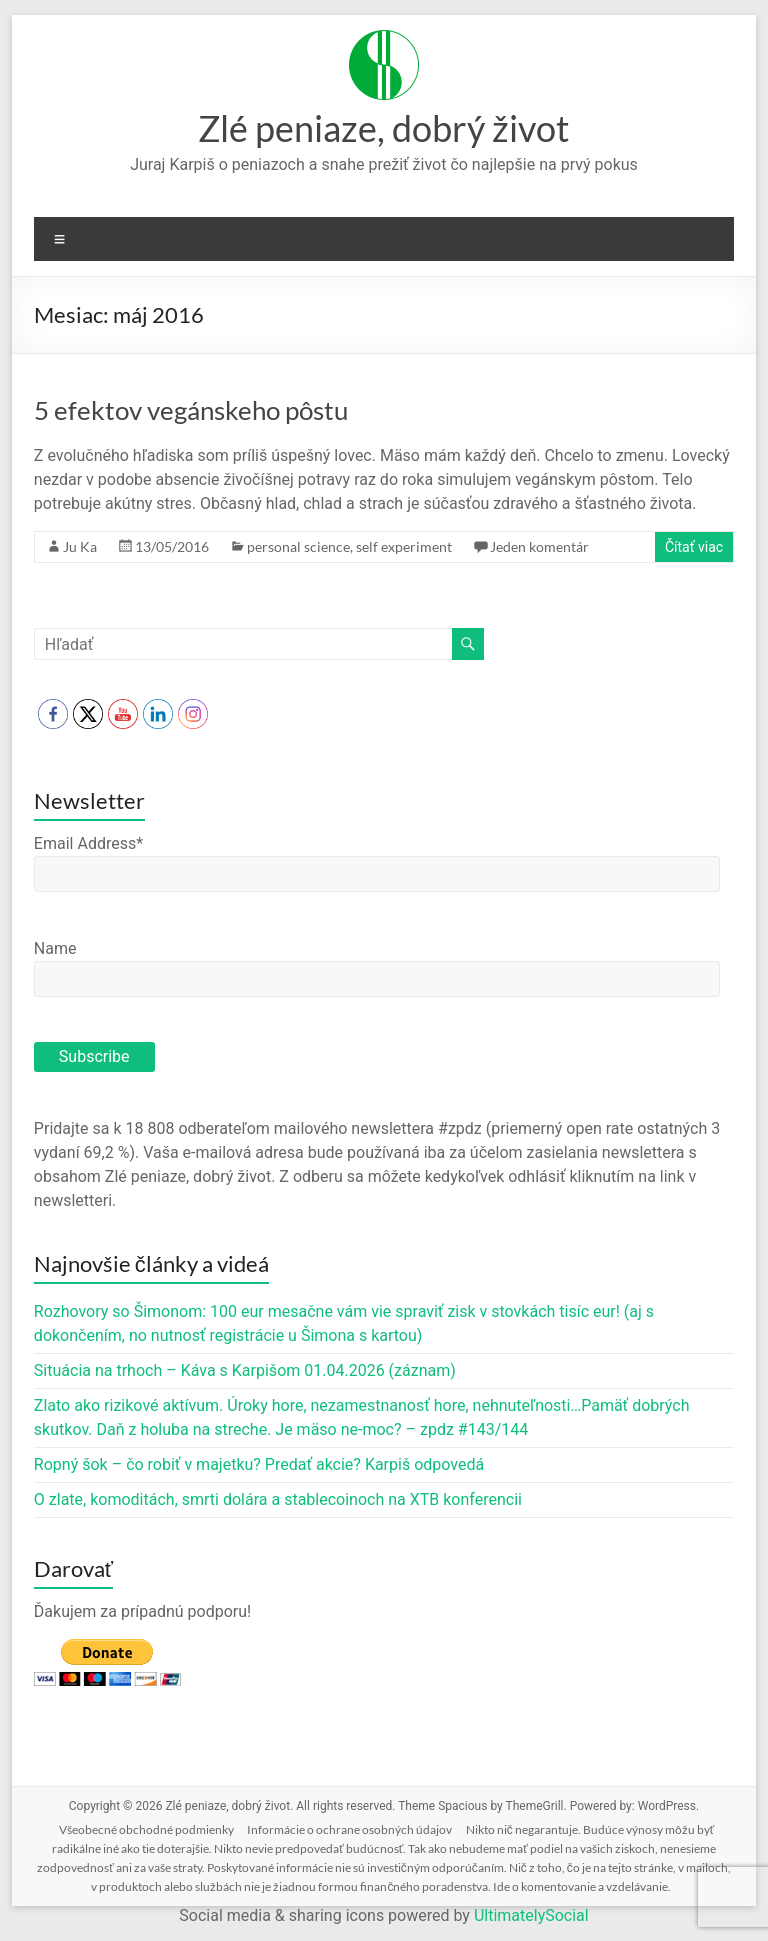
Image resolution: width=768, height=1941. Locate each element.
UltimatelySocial (531, 1915)
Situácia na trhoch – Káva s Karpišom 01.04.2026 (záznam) (245, 1370)
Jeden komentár (539, 546)
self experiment (404, 546)
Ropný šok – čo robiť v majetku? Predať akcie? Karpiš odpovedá (259, 1464)
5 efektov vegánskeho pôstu (191, 410)
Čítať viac (694, 547)
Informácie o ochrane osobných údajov (349, 1829)
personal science (298, 546)
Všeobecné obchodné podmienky (146, 1829)
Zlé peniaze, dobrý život (383, 128)
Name (55, 948)
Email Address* (88, 843)
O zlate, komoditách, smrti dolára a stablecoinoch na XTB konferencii (278, 1499)
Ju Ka (80, 546)
